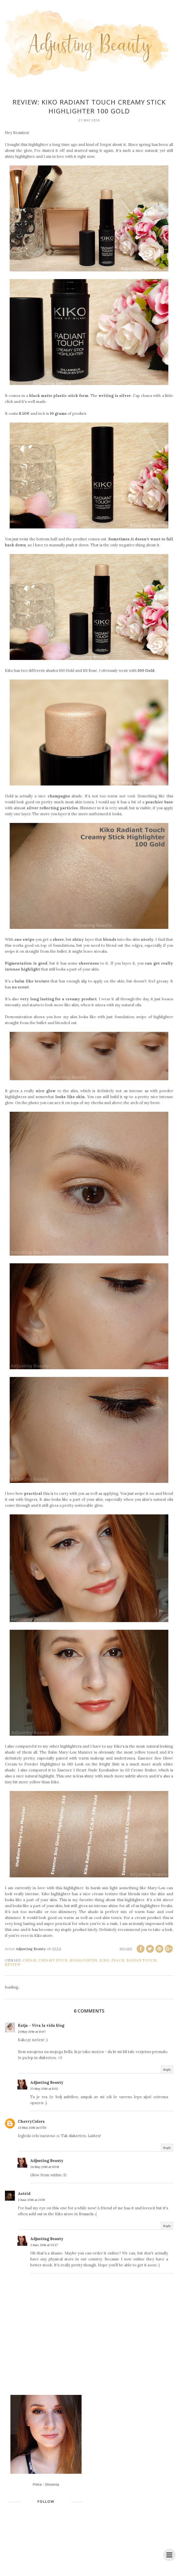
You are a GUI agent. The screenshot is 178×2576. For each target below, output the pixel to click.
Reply (167, 2069)
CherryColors (31, 2121)
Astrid (24, 2193)
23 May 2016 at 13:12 (44, 2088)
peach (117, 1960)
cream (29, 1960)
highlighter (83, 1960)
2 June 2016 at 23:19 (31, 2200)
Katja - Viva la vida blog (41, 2025)
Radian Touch (141, 1960)
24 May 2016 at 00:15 (44, 2167)
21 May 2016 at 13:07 (32, 2031)
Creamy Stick (53, 1960)
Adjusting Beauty (46, 2082)
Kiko (104, 1960)
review (13, 1964)
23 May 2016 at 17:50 (32, 2127)
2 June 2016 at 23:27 (44, 2245)
